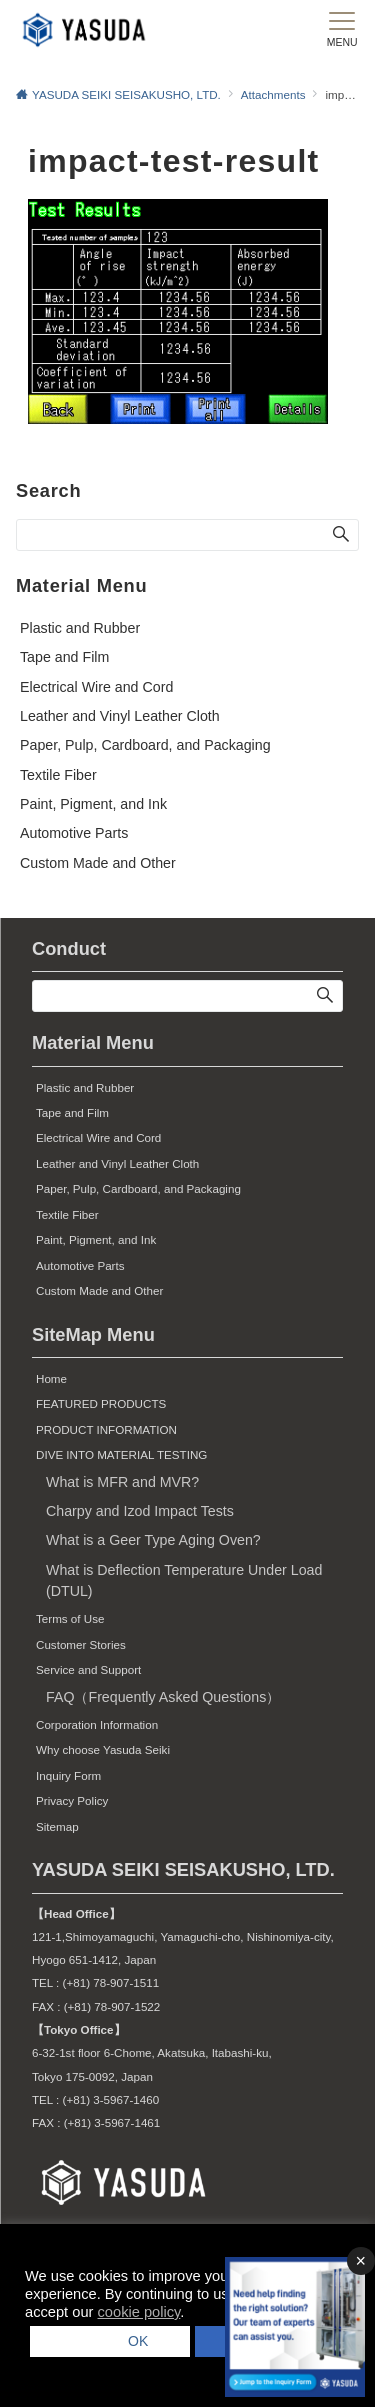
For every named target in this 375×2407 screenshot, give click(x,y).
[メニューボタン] (342, 30)
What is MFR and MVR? (122, 1482)
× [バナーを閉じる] (360, 2261)
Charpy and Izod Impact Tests (140, 1511)
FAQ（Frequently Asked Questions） (163, 1697)
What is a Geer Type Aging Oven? (153, 1540)
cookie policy (139, 2312)
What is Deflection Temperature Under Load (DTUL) (184, 1580)
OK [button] (131, 2341)
